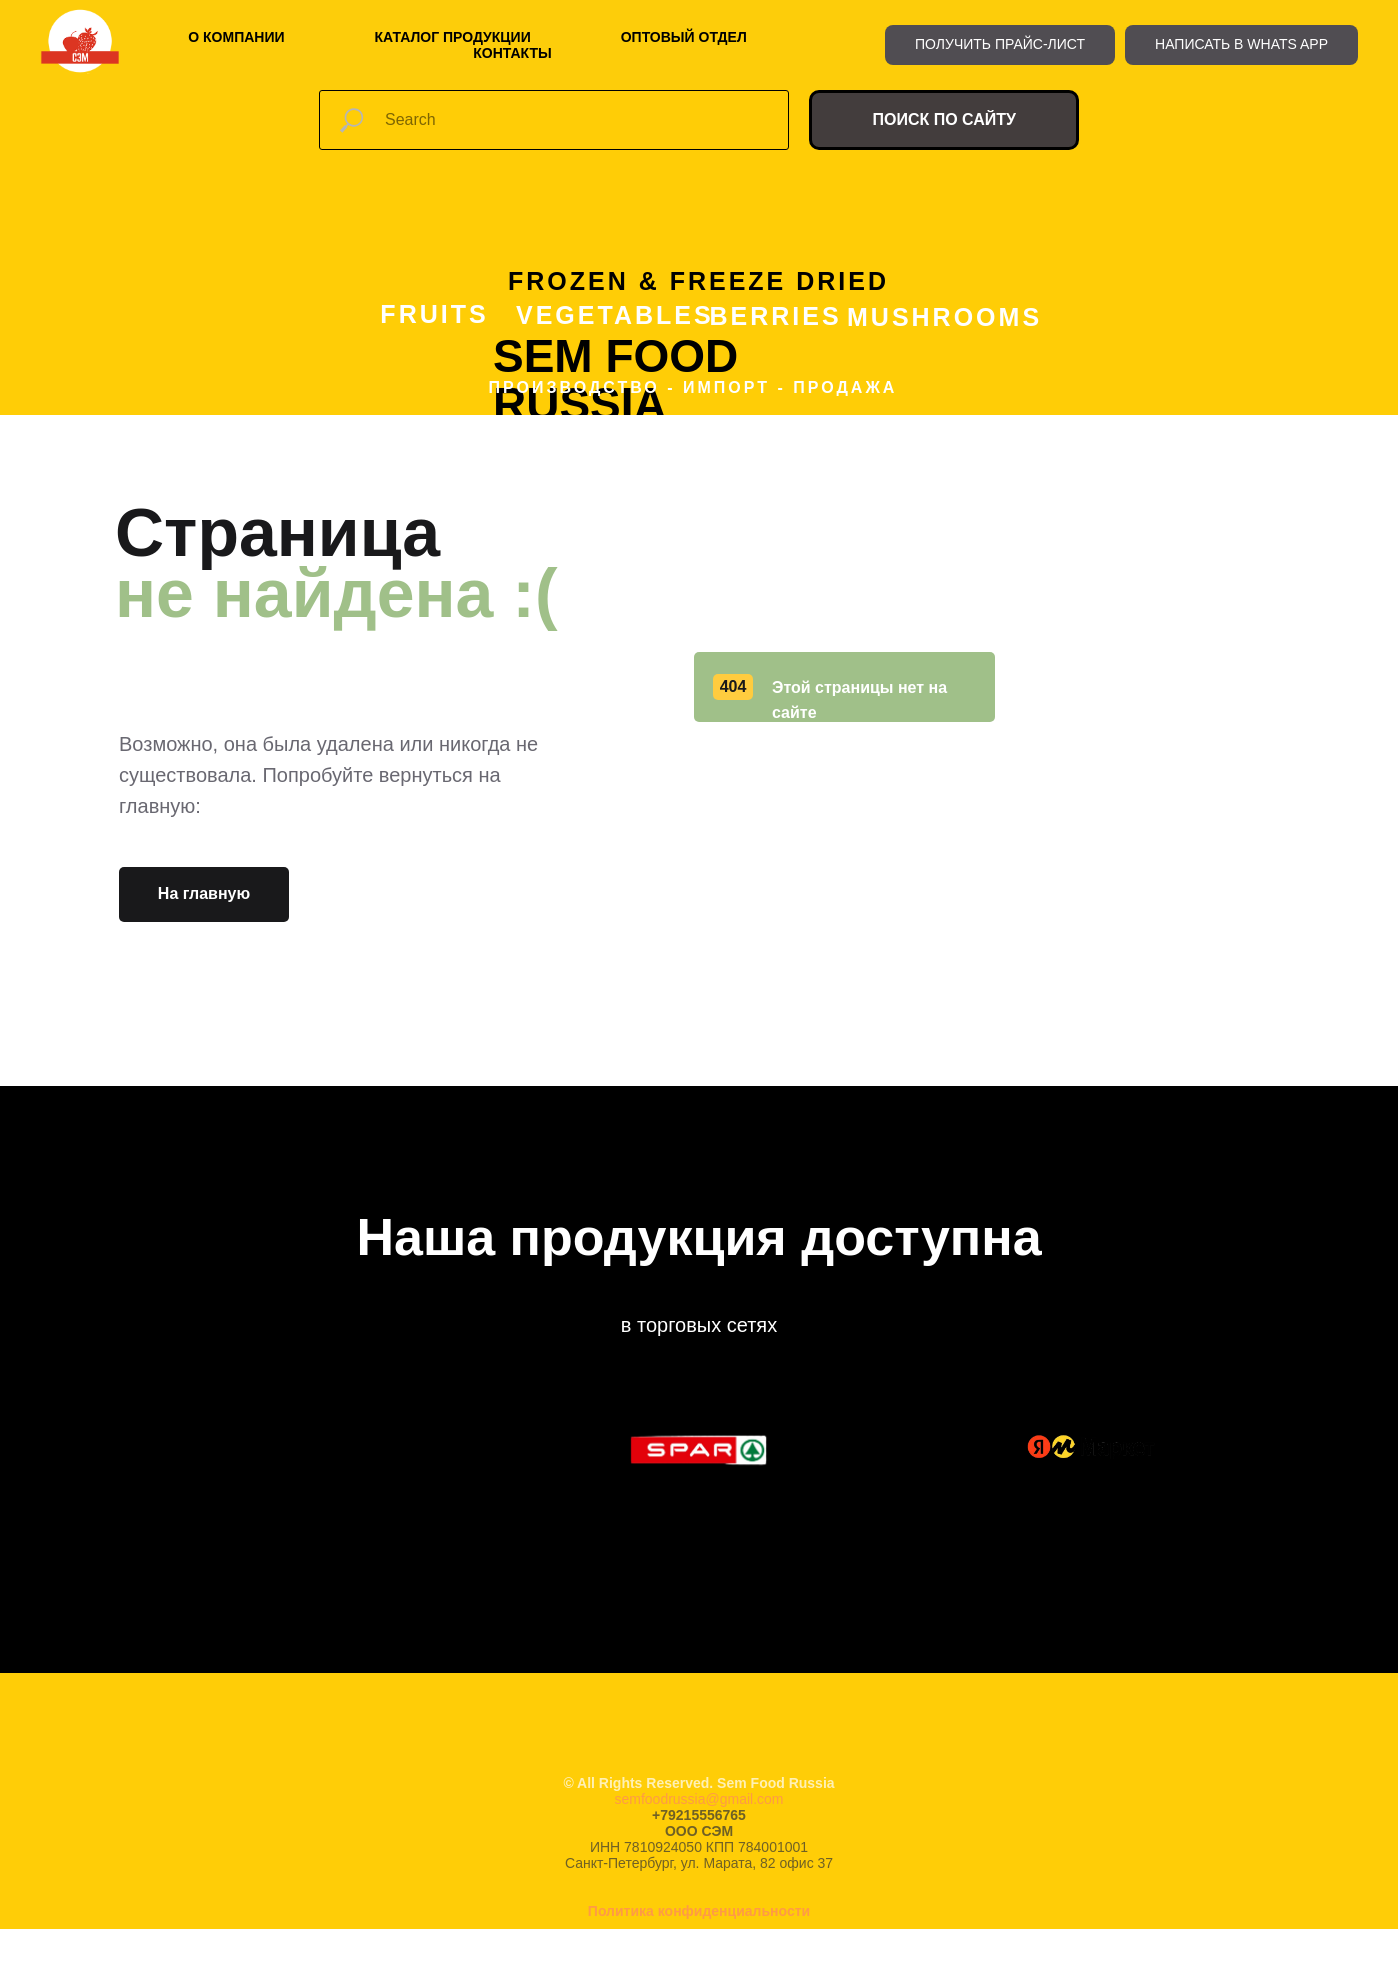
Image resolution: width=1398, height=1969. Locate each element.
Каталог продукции (453, 37)
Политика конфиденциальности (699, 1911)
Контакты (512, 53)
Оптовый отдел (684, 37)
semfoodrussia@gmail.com (698, 1799)
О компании (236, 37)
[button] (1000, 45)
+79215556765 (699, 1815)
